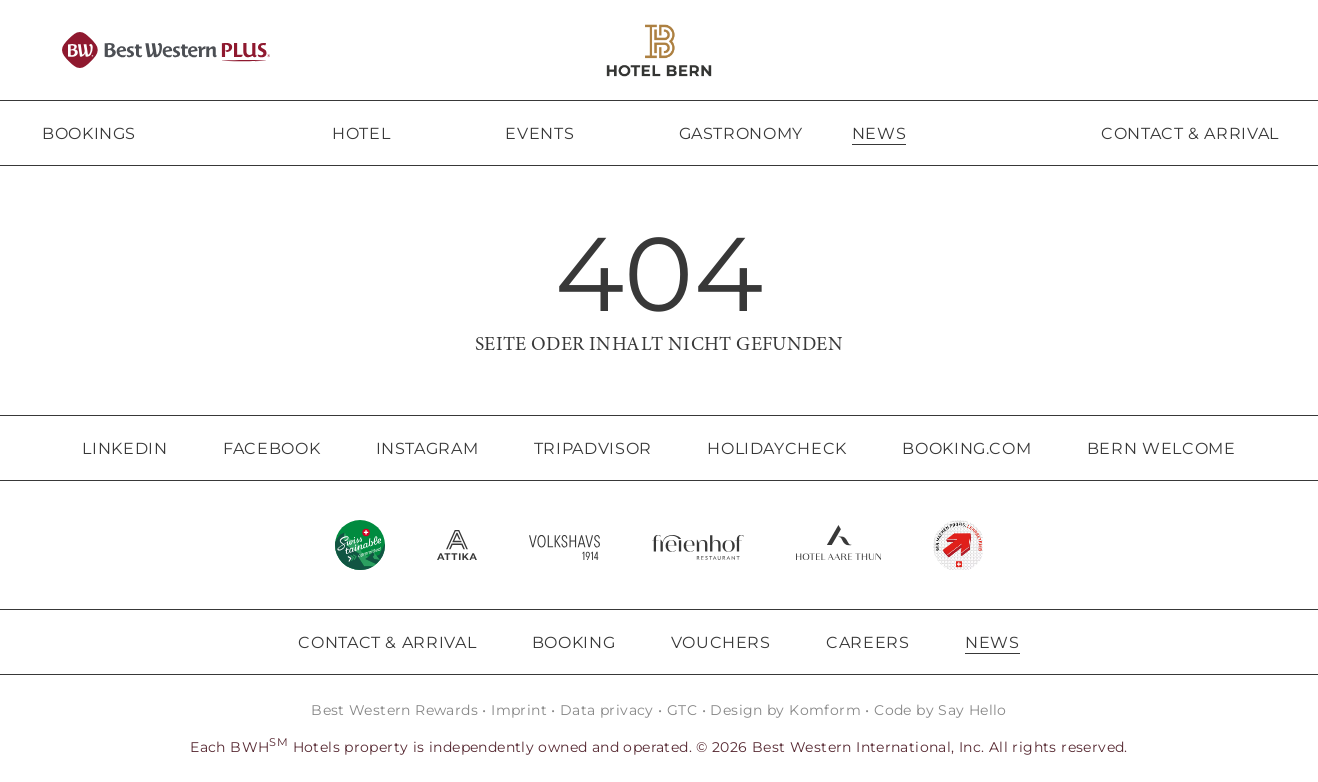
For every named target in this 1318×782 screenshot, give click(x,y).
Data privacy (607, 710)
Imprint (519, 710)
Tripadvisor (593, 448)
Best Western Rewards (394, 710)
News (879, 133)
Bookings (89, 133)
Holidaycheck (777, 448)
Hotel (361, 133)
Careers (867, 642)
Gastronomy (741, 133)
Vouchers (721, 642)
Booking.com (966, 448)
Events (539, 133)
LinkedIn (124, 448)
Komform (825, 710)
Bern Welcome (1161, 448)
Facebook (271, 448)
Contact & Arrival (387, 642)
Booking (573, 642)
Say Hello (972, 710)
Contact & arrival (1190, 133)
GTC (682, 710)
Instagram (427, 448)
